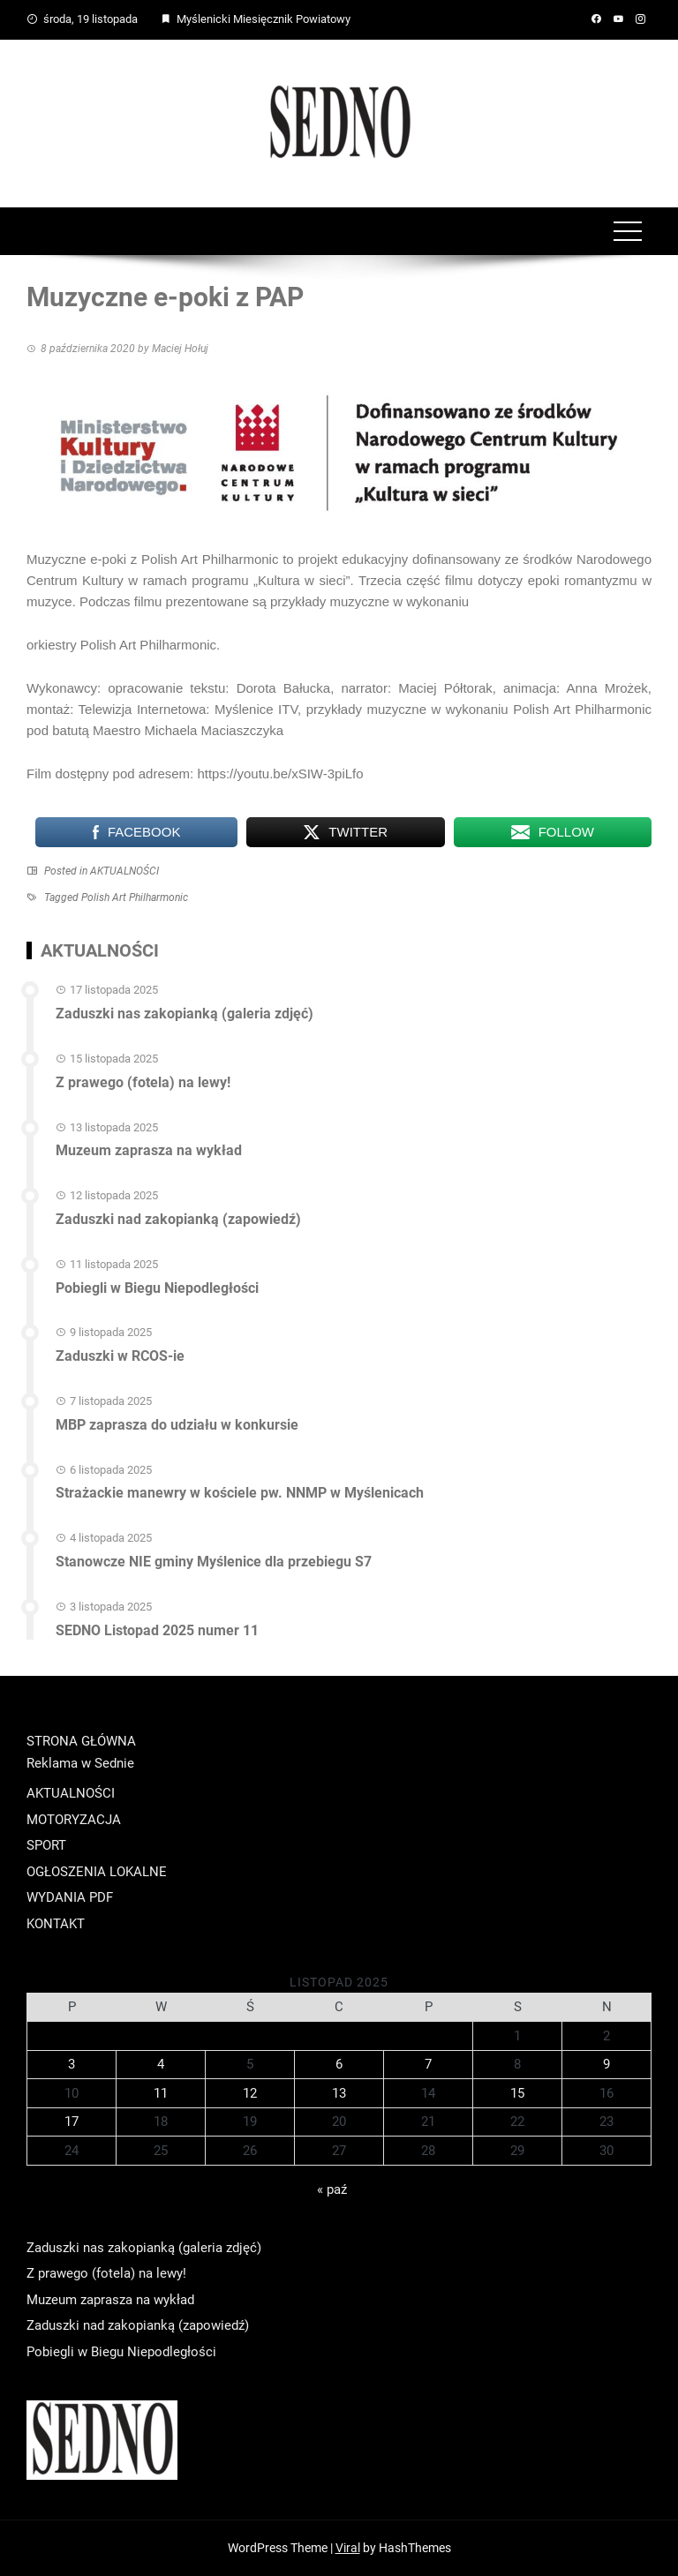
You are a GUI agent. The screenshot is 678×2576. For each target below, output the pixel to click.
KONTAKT (55, 1924)
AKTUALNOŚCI (124, 871)
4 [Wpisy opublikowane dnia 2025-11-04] (160, 2064)
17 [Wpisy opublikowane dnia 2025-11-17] (71, 2121)
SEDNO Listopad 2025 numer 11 (157, 1630)
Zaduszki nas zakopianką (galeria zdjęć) (184, 1013)
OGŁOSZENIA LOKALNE (96, 1872)
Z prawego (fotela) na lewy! (143, 1082)
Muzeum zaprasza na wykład (149, 1150)
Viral (347, 2548)
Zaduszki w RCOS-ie (120, 1356)
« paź (332, 2189)
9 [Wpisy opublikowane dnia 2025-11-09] (606, 2064)
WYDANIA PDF (69, 1897)
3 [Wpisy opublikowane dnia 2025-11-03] (71, 2064)
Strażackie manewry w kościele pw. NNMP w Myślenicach (240, 1492)
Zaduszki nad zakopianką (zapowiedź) (178, 1219)
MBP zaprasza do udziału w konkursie (177, 1424)
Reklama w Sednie (80, 1763)
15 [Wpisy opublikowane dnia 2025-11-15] (517, 2093)
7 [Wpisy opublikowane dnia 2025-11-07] (428, 2064)
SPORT (46, 1845)
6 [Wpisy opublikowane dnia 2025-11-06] (339, 2064)
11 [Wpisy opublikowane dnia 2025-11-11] (161, 2093)
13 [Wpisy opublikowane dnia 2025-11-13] (339, 2093)
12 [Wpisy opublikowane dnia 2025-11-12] (250, 2093)
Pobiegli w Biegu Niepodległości (157, 1288)
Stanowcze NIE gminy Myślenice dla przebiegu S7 (214, 1561)
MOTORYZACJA (73, 1820)
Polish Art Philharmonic (134, 897)
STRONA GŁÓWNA (81, 1741)
